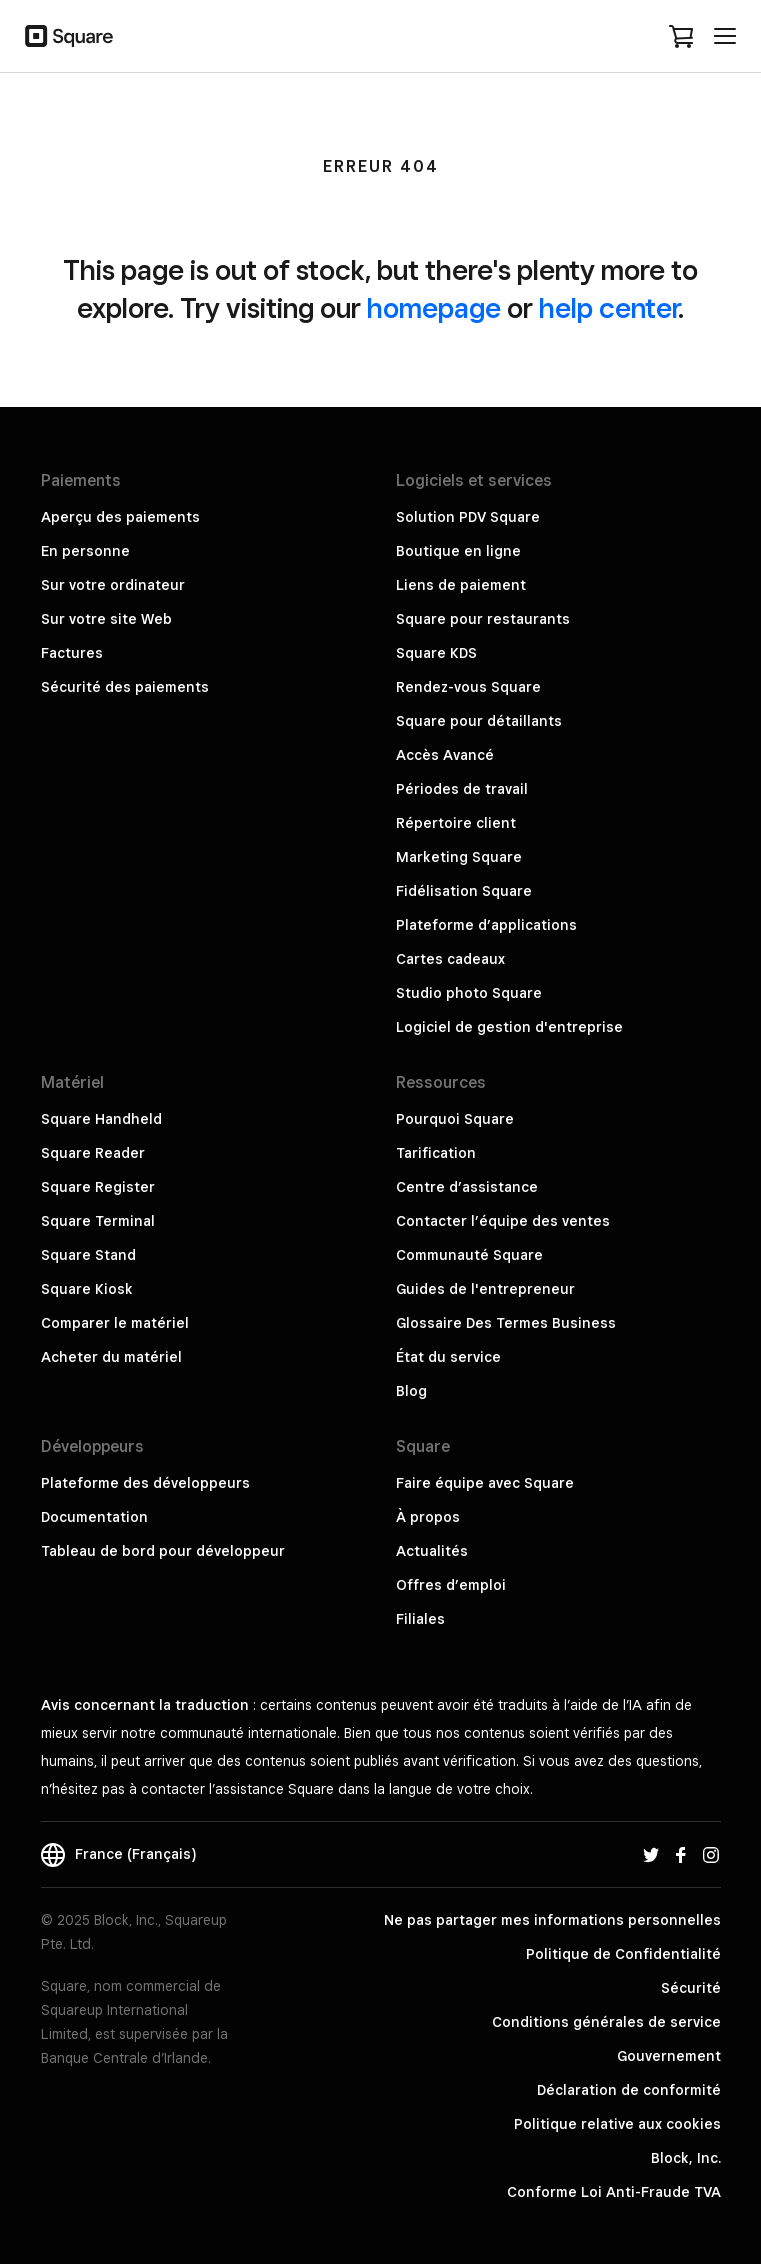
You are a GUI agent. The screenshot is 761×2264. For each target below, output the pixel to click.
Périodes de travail (462, 789)
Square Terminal (98, 1221)
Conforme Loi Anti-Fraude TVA (614, 2192)
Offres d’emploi (451, 1585)
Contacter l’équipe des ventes (503, 1221)
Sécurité (691, 1988)
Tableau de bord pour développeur (163, 1551)
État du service (448, 1357)
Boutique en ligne (458, 551)
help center (608, 307)
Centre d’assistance (467, 1187)
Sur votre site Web (106, 619)
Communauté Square (469, 1255)
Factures (72, 653)
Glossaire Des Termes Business (506, 1323)
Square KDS (436, 653)
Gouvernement (669, 2056)
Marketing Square (459, 857)
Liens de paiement (461, 585)
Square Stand (88, 1255)
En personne (85, 551)
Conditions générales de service (606, 2022)
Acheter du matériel (111, 1357)
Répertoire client (456, 823)
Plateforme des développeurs (145, 1483)
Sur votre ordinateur (113, 585)
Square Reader (93, 1153)
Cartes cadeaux (450, 959)
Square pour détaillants (479, 721)
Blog (411, 1391)
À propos (428, 1517)
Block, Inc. (686, 2158)
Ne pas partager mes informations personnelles (552, 1920)
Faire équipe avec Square (485, 1483)
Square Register (98, 1187)
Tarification (436, 1153)
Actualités (432, 1551)
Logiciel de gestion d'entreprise (509, 1027)
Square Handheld (101, 1119)
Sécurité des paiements (125, 687)
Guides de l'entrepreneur (485, 1289)
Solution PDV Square (468, 517)
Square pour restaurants (483, 619)
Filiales (420, 1619)
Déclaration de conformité (629, 2090)
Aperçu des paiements (120, 517)
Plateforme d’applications (486, 925)
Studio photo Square (469, 993)
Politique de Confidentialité (623, 1954)
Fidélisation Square (464, 891)
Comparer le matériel (115, 1323)
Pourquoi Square (455, 1119)
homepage (434, 307)
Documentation (94, 1517)
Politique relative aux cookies (617, 2124)
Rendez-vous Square (468, 687)
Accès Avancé (445, 755)
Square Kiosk (87, 1289)
